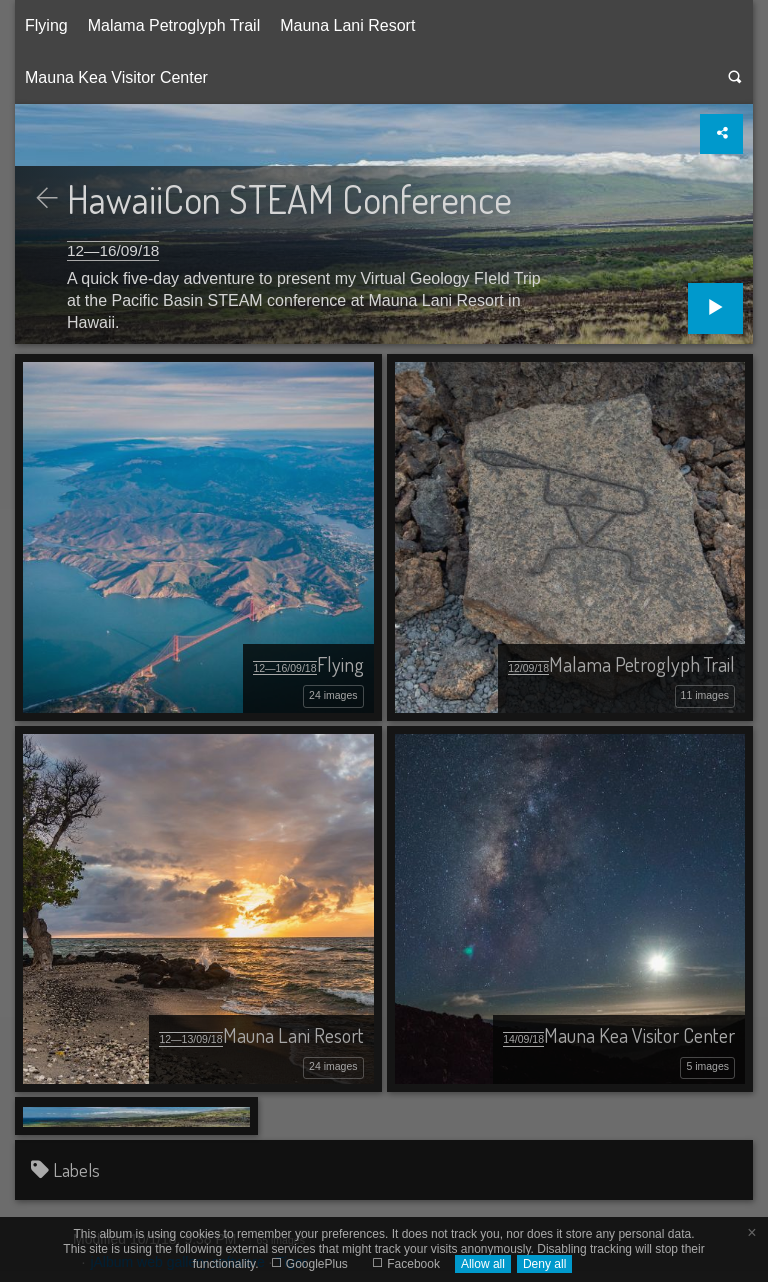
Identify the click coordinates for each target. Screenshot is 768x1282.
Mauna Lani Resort (347, 25)
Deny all (544, 1264)
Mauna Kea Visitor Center (116, 77)
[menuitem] (46, 26)
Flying (46, 25)
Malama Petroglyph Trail (174, 25)
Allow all (483, 1264)
